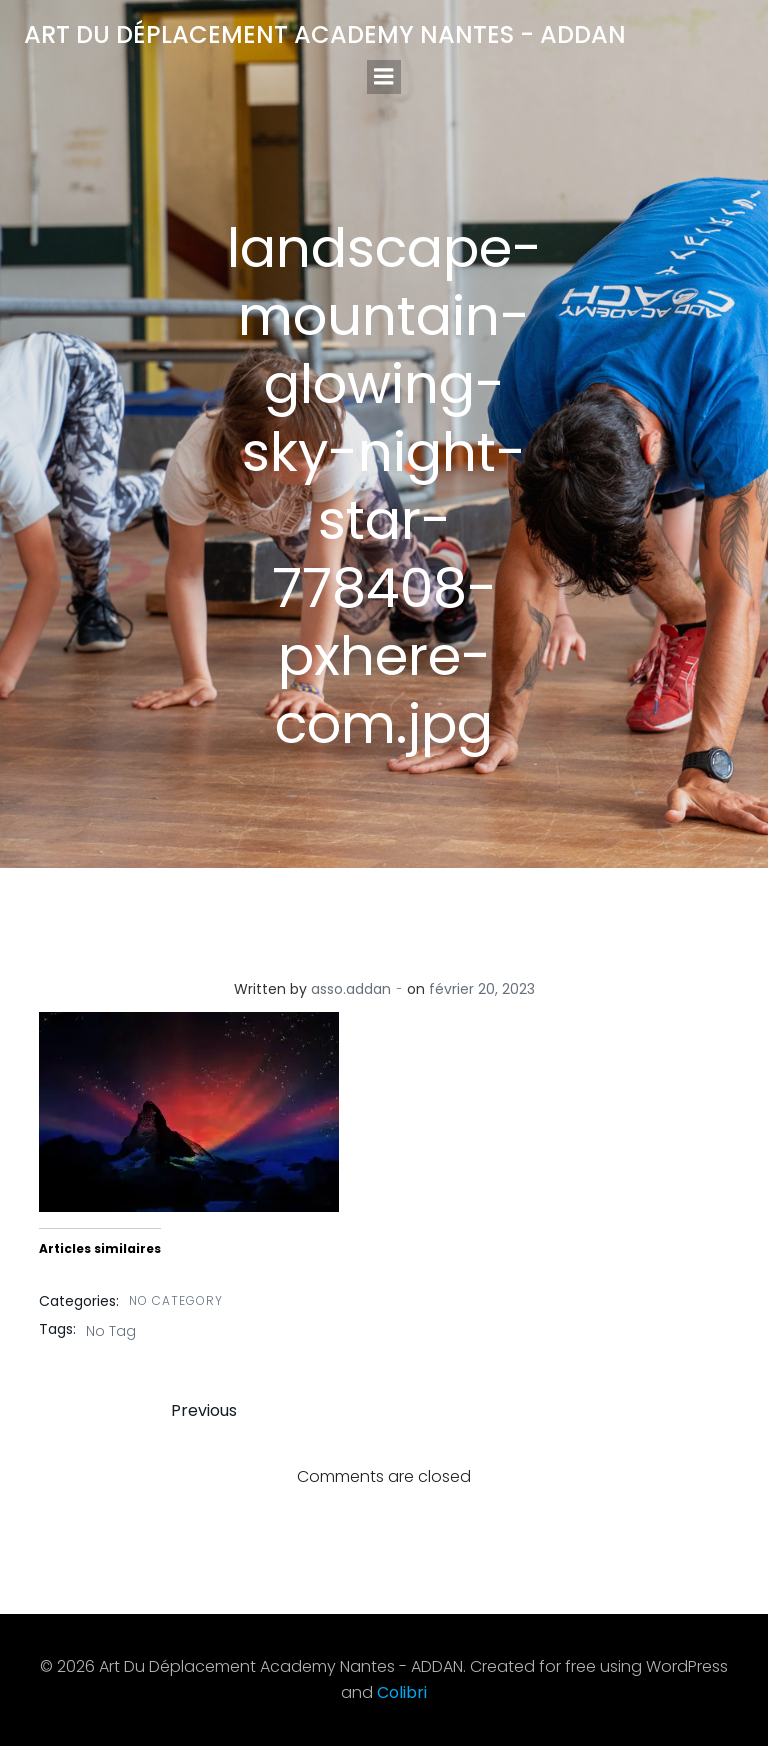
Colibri (402, 1692)
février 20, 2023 (482, 989)
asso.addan (351, 989)
